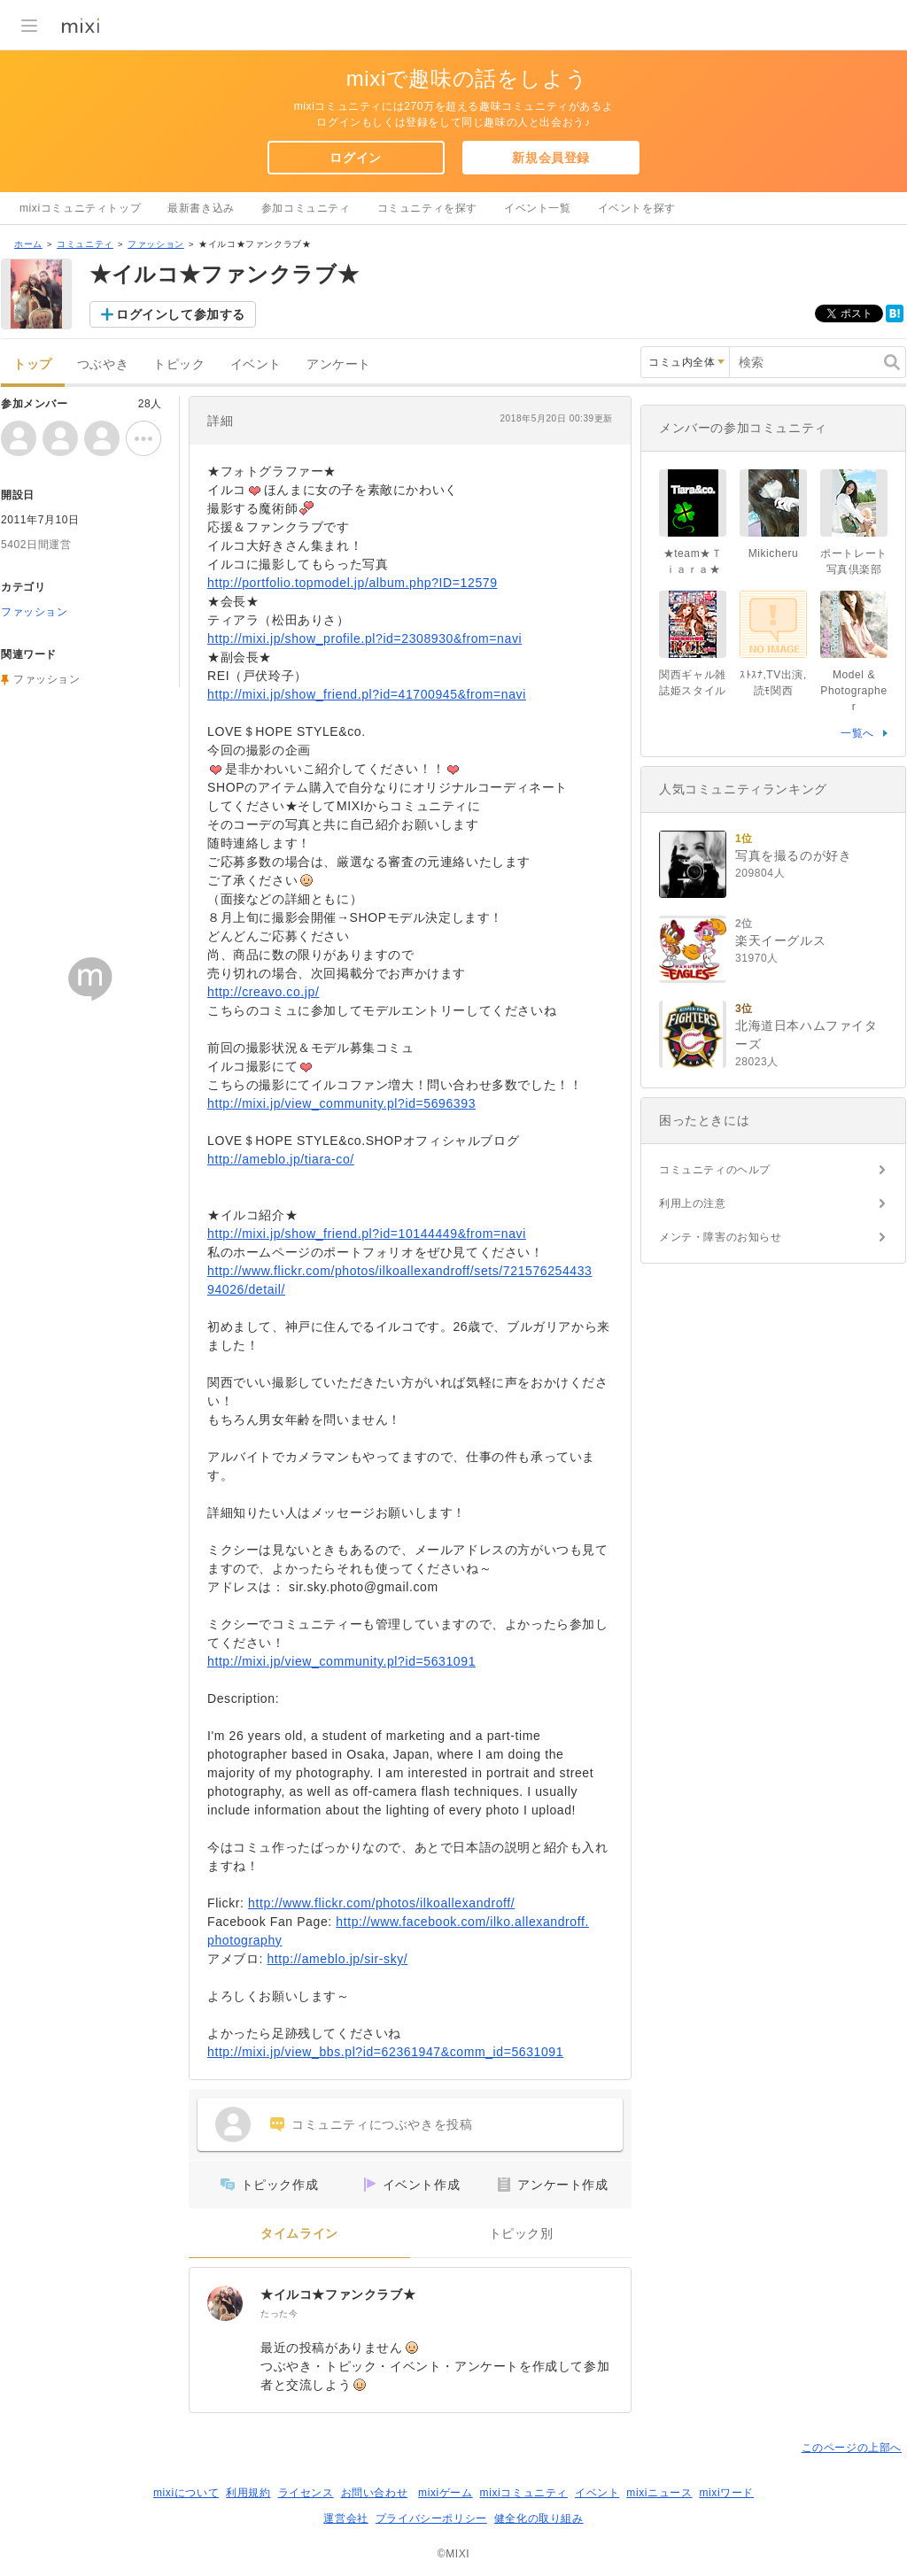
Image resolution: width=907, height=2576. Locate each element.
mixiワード (726, 2493)
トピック (179, 364)
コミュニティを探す (427, 208)
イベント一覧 (537, 208)
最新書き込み (201, 208)
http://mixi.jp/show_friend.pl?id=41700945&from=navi (366, 694)
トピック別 (521, 2233)
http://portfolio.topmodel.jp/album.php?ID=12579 (352, 583)
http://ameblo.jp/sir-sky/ (337, 1959)
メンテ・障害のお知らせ (720, 1237)
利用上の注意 (692, 1203)
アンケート (338, 364)
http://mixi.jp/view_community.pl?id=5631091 (341, 1661)
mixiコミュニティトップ (80, 208)
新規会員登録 (551, 158)
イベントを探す (637, 208)
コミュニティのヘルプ (715, 1170)
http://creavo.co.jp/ (263, 992)
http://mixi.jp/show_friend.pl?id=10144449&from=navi (366, 1233)
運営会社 (345, 2518)
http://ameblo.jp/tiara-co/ (280, 1159)
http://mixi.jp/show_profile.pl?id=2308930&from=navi (364, 638)
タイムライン (299, 2233)
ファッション (156, 244)
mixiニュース (659, 2493)
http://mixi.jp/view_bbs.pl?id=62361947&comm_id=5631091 (385, 2052)
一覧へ (857, 733)
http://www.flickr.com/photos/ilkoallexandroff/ (381, 1903)
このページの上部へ (852, 2447)
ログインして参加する (180, 314)
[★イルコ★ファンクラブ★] (225, 2303)
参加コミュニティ (306, 208)
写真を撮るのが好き (793, 855)
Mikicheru (773, 553)
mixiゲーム (445, 2493)
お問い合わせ (374, 2493)
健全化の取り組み (539, 2518)
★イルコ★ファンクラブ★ (337, 2294)
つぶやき (102, 364)
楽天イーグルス (780, 940)
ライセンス (306, 2493)
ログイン (355, 158)
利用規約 (248, 2493)
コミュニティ (85, 244)
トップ (32, 364)
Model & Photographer (853, 691)
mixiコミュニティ (524, 2493)
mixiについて (186, 2493)
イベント (256, 364)
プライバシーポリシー (431, 2518)
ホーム (28, 244)
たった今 (279, 2313)
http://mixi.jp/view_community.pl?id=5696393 (341, 1103)
